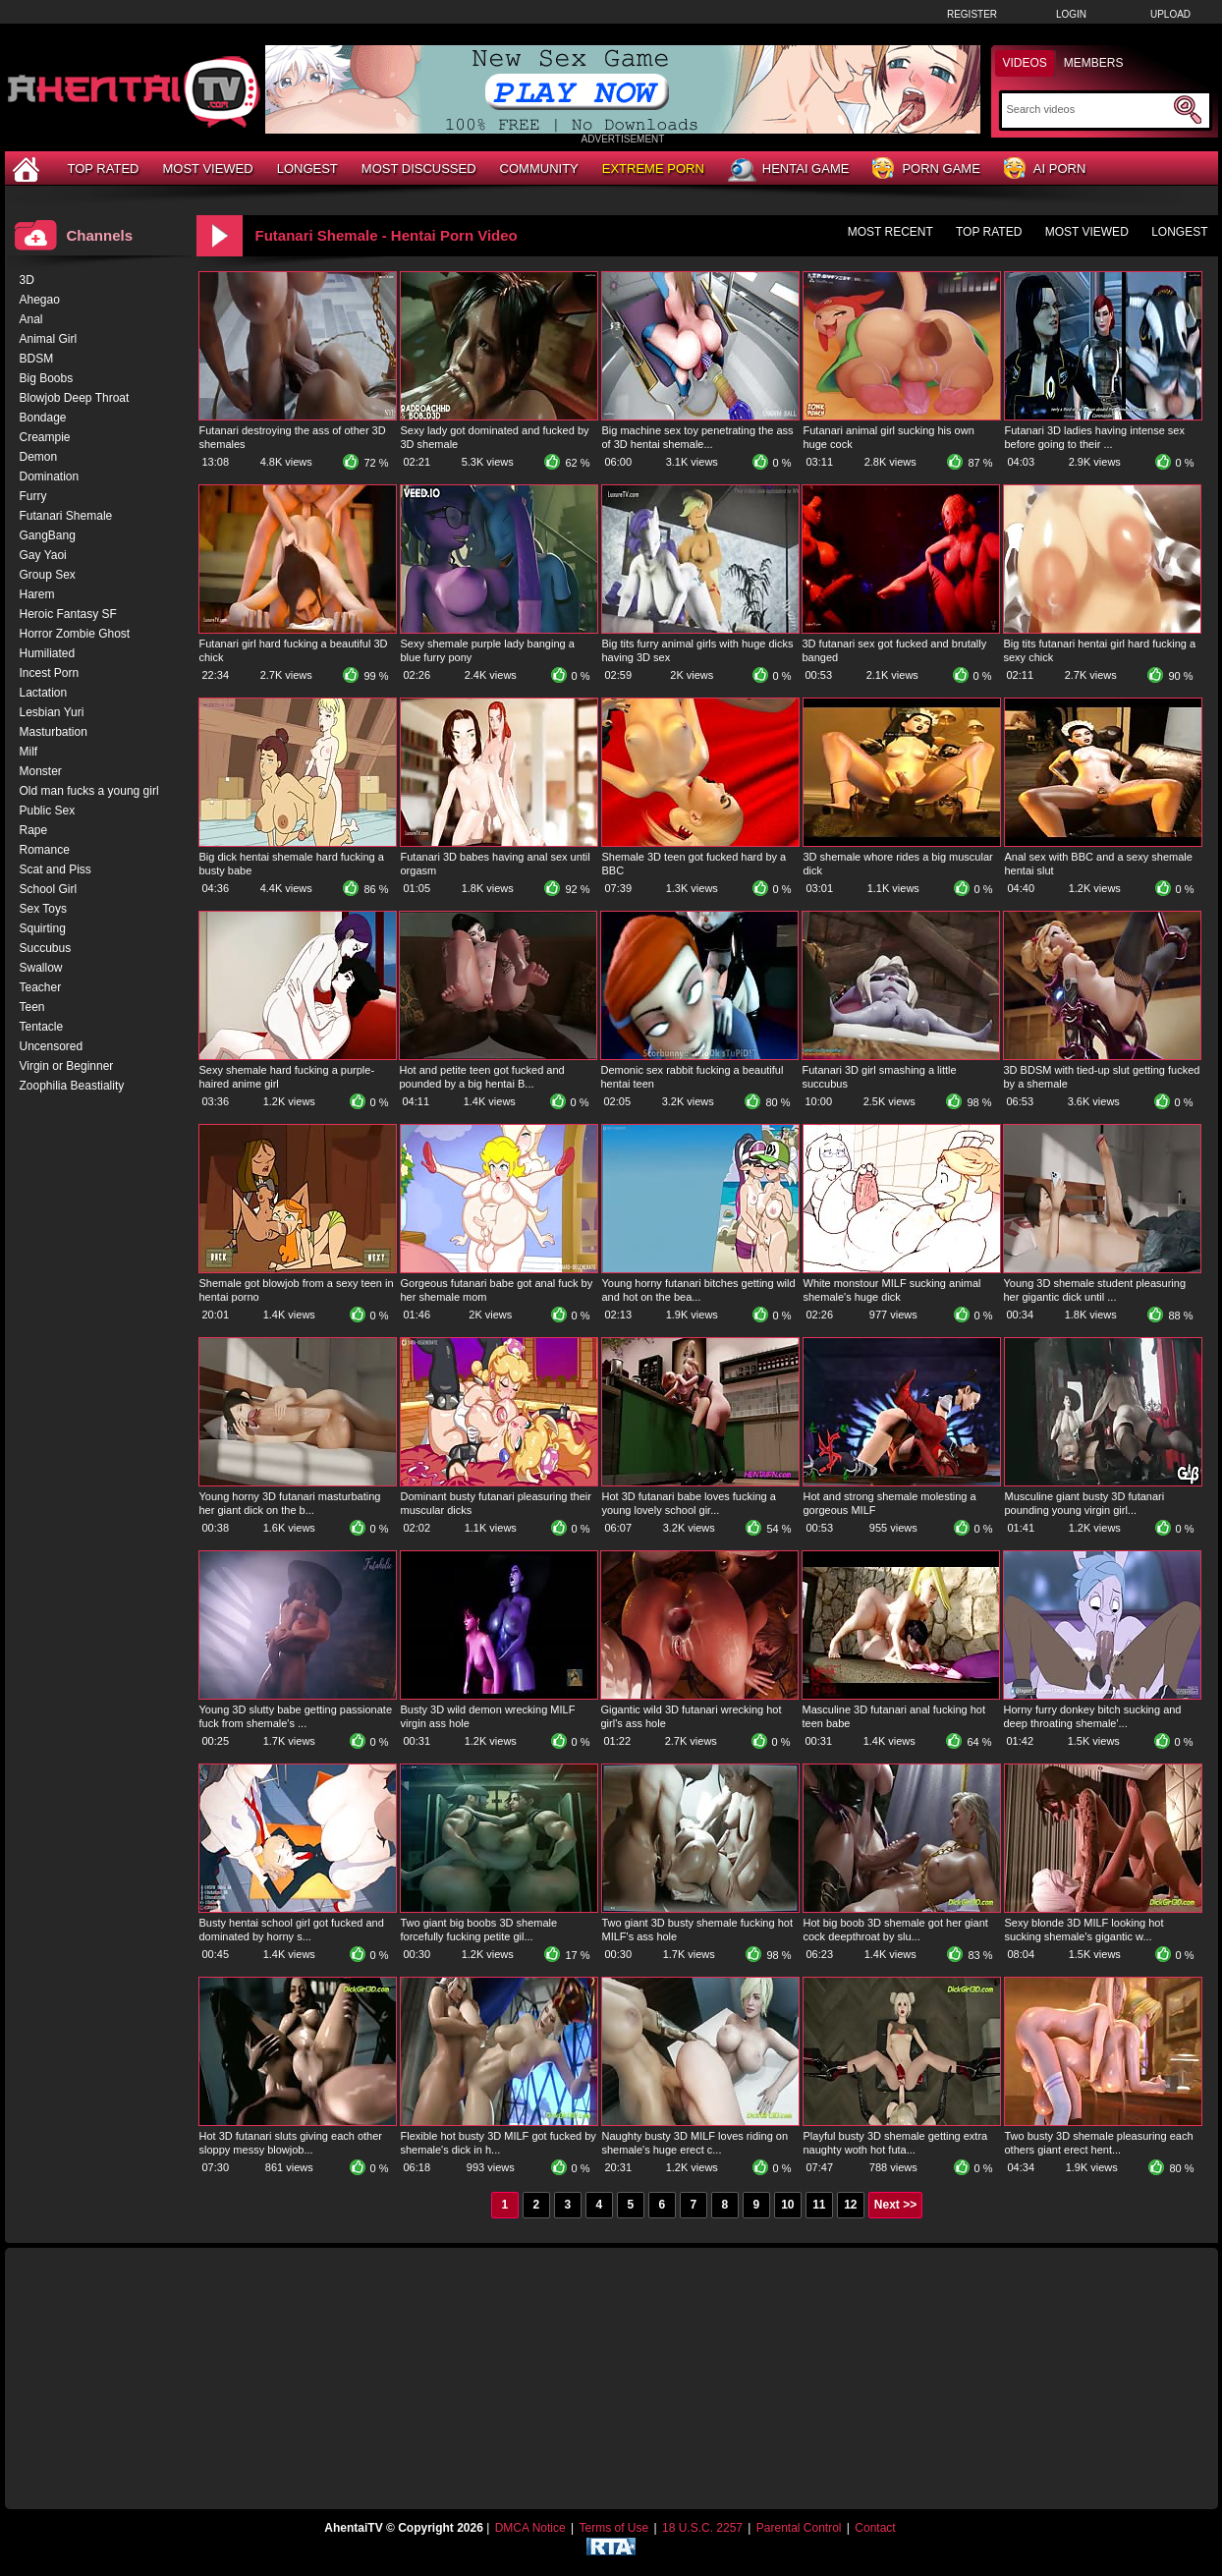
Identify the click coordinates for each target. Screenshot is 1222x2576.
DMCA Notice (530, 2528)
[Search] (1088, 109)
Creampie (45, 437)
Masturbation (53, 732)
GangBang (48, 535)
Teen (32, 1007)
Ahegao (40, 300)
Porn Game (925, 169)
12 (850, 2205)
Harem (37, 594)
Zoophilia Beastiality (72, 1085)
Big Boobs (47, 378)
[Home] (28, 168)
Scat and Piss (55, 869)
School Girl (49, 889)
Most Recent (890, 232)
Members (1094, 63)
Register (972, 14)
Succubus (46, 948)
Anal (31, 319)
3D (27, 280)
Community (539, 168)
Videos (1025, 63)
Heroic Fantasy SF (68, 614)
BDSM (37, 358)
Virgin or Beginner (67, 1066)
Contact (875, 2528)
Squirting (43, 928)
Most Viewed (207, 168)
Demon (39, 457)
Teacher (41, 987)
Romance (45, 850)
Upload (1170, 14)
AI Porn (1044, 169)
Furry (33, 496)
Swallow (41, 968)
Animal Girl (49, 339)
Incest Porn (50, 673)
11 (818, 2205)
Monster (41, 771)
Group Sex (48, 575)
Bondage (43, 417)
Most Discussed (418, 168)
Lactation (44, 693)
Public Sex (48, 810)
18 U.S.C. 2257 (702, 2528)
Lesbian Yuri (52, 712)
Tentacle (42, 1027)
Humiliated (48, 653)
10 (787, 2205)
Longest (307, 168)
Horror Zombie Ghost (75, 634)
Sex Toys (43, 909)
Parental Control (799, 2528)
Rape (34, 830)
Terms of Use (613, 2528)
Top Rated (103, 168)
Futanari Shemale (66, 516)
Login (1071, 14)
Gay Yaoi (43, 555)
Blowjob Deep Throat (75, 398)
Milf (29, 751)
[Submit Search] (1187, 110)
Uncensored (51, 1046)
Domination (50, 476)
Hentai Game (789, 170)
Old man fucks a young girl (89, 791)
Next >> (895, 2205)
